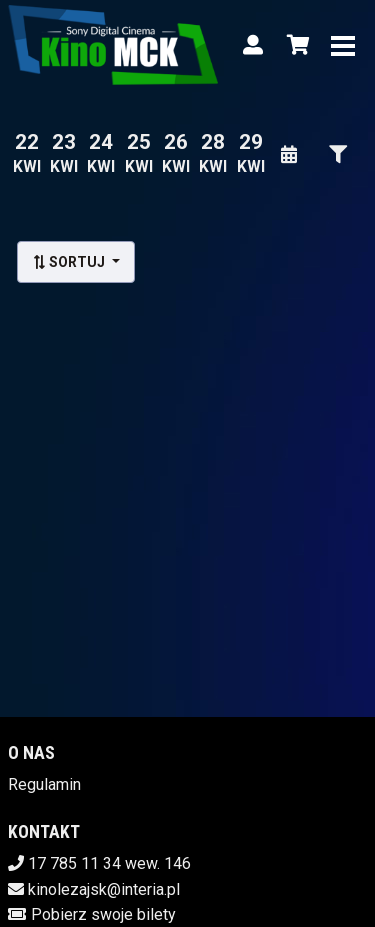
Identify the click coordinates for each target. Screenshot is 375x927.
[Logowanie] (253, 45)
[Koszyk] (295, 45)
